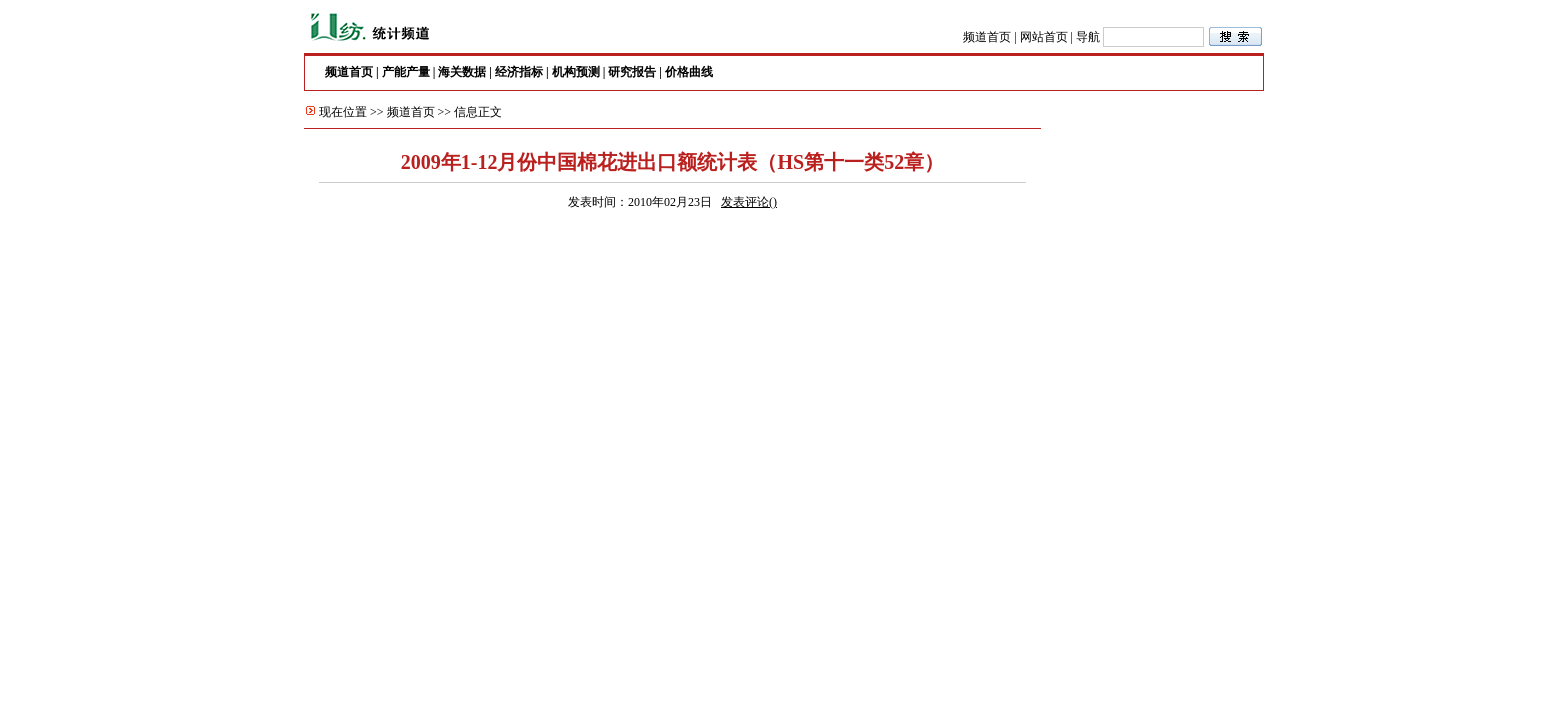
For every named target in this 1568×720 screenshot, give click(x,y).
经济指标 (519, 72)
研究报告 (632, 72)
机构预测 (576, 72)
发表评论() (749, 202)
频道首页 (987, 37)
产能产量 (406, 72)
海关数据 (462, 72)
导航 (1088, 37)
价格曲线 (689, 72)
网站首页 (1044, 37)
